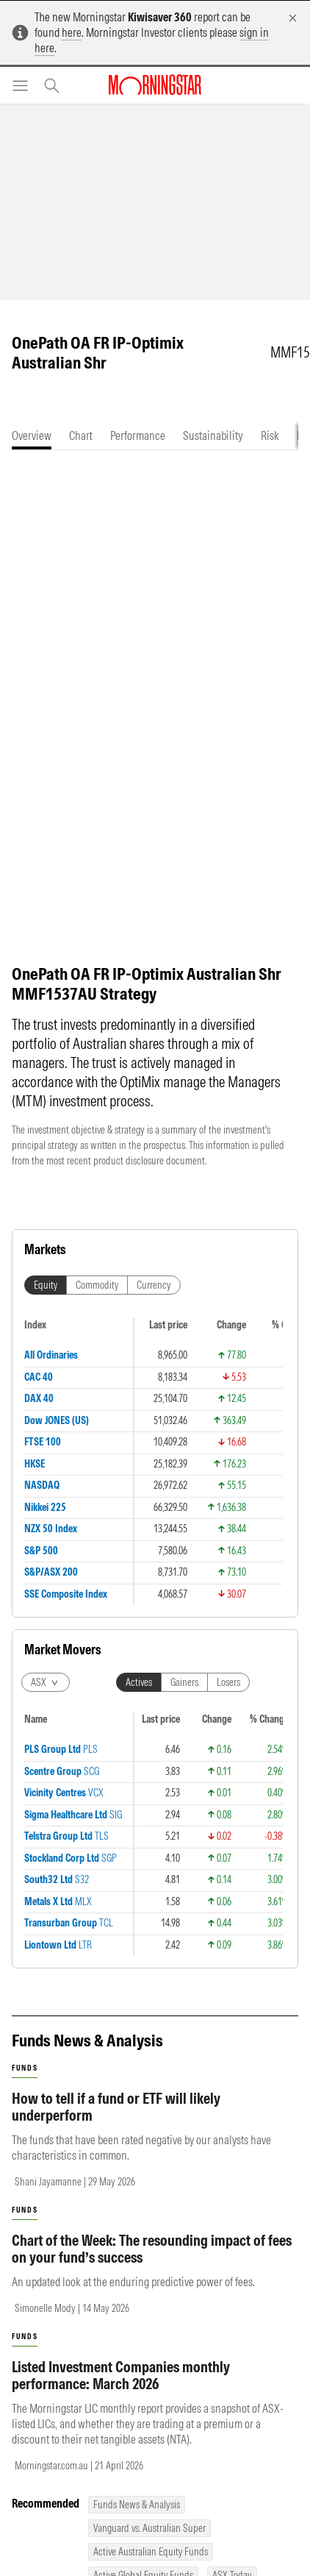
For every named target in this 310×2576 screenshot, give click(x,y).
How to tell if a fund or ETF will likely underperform (116, 1570)
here (72, 32)
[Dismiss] (292, 18)
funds (24, 1532)
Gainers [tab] (184, 1330)
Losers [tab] (228, 1330)
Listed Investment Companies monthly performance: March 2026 (121, 1839)
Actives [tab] (139, 1330)
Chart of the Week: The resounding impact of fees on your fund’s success (152, 1712)
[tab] (31, 435)
